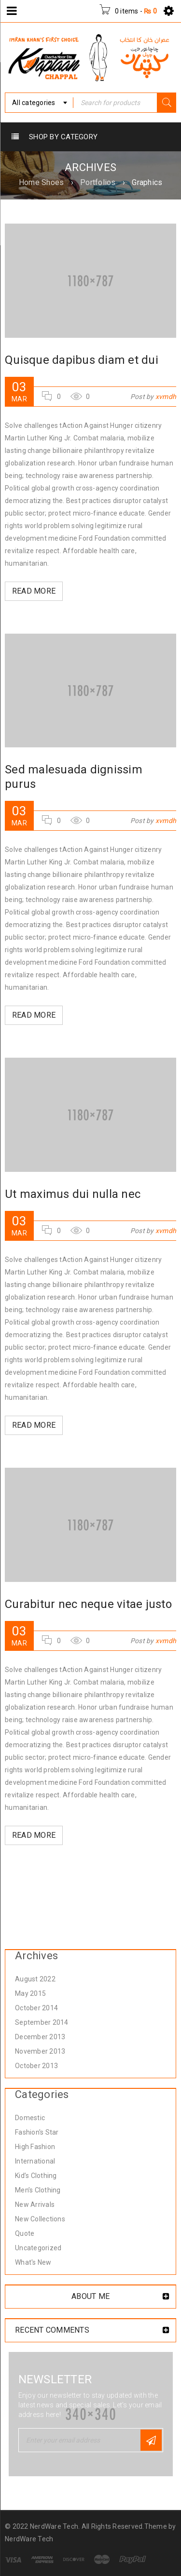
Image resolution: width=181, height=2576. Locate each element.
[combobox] (39, 103)
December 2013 (40, 2037)
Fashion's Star (37, 2132)
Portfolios (98, 182)
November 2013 (40, 2051)
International (35, 2161)
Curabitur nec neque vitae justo (88, 1604)
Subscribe (151, 2440)
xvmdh (165, 396)
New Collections (40, 2219)
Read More (34, 591)
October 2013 (36, 2066)
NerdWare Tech (29, 2539)
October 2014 (36, 2008)
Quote (24, 2233)
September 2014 (42, 2022)
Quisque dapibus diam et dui (81, 360)
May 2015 (30, 1993)
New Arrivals (35, 2204)
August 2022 (35, 1979)
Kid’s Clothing (36, 2175)
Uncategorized (38, 2248)
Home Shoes (41, 182)
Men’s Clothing (38, 2190)
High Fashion (35, 2147)
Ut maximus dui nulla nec (72, 1194)
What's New (33, 2262)
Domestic (30, 2118)
